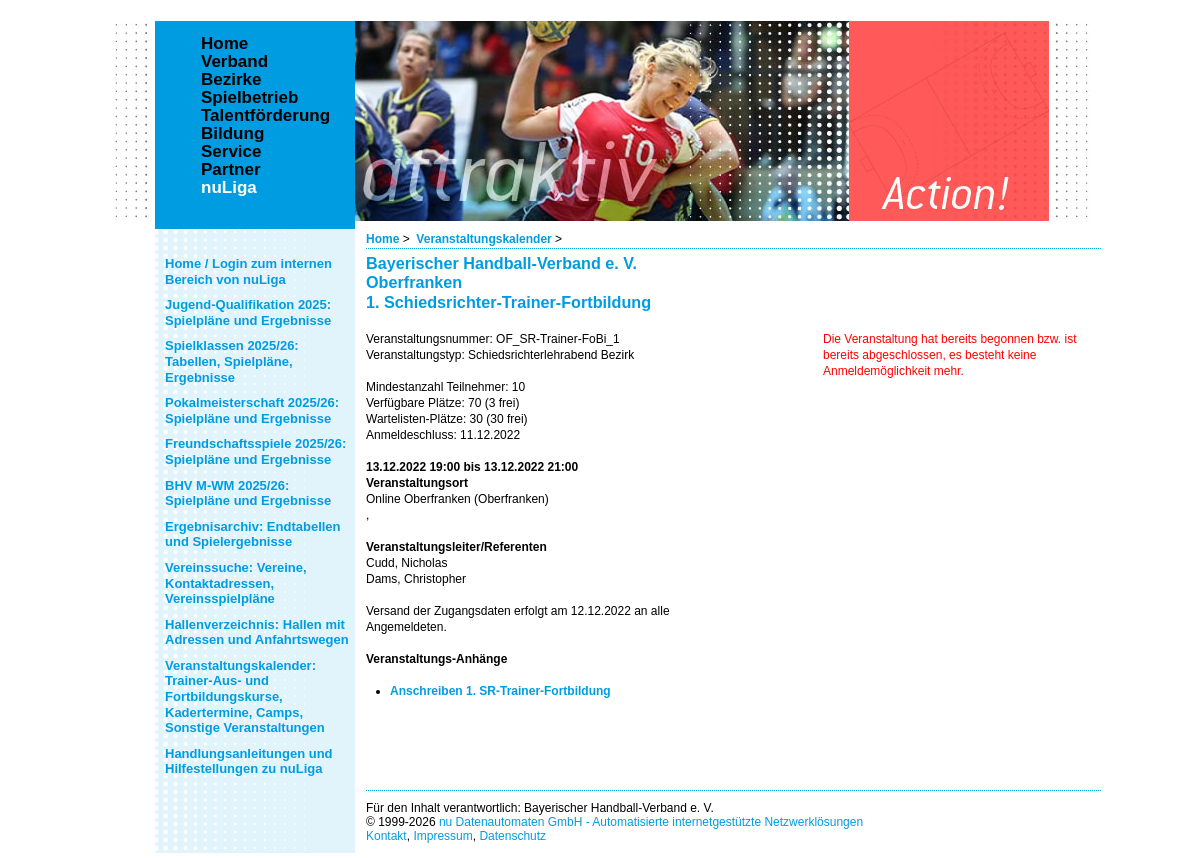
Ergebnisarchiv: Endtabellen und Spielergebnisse (253, 534)
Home (382, 239)
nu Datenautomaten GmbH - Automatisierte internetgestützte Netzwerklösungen (651, 822)
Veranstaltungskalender (483, 239)
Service (231, 152)
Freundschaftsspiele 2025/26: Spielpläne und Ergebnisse (255, 451)
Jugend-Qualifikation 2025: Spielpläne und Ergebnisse (248, 312)
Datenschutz (512, 836)
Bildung (232, 134)
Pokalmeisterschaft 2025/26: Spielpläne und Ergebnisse (252, 410)
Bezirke (231, 80)
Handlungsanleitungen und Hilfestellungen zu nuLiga (249, 761)
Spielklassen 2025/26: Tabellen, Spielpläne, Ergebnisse (232, 361)
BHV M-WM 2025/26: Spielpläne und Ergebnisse (248, 493)
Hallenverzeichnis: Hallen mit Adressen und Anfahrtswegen (257, 632)
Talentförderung (265, 116)
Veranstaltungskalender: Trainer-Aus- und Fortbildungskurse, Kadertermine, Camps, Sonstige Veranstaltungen (245, 696)
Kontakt (386, 836)
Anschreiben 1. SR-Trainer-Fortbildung (500, 691)
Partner (231, 170)
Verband (234, 62)
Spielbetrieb (249, 98)
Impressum (442, 836)
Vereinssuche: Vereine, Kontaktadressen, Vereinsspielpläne (236, 583)
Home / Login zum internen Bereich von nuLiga (248, 271)
